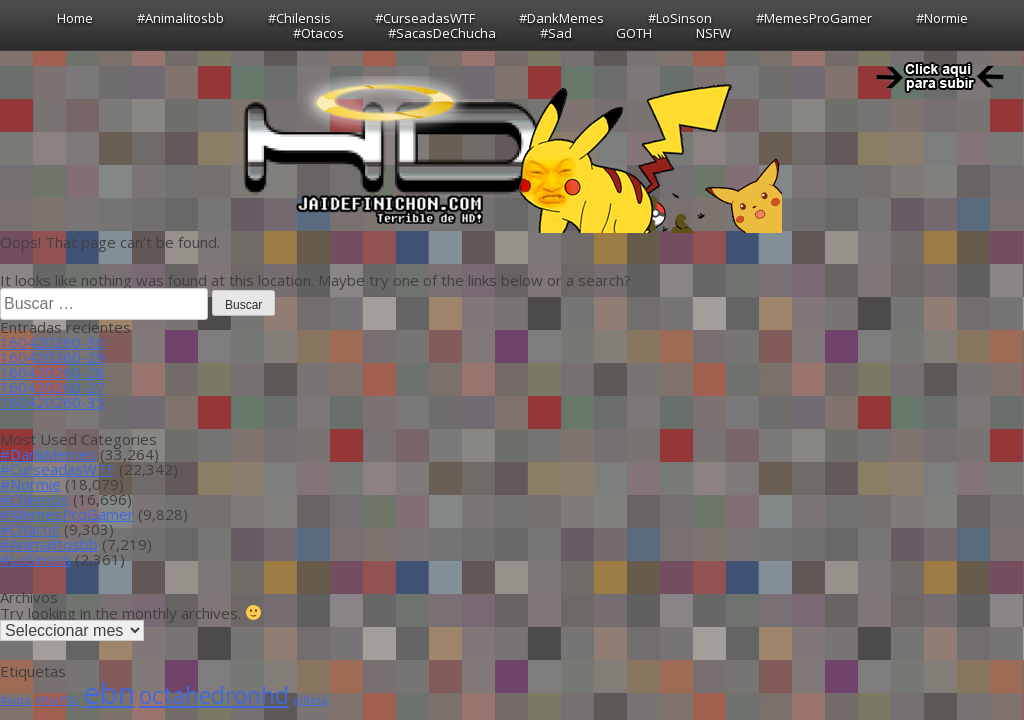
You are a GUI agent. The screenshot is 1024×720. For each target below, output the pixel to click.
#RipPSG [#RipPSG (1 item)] (57, 700)
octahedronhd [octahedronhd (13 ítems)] (214, 695)
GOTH (634, 33)
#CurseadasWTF (425, 18)
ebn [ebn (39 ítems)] (109, 693)
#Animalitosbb (180, 18)
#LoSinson (680, 18)
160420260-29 (52, 357)
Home (75, 18)
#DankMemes (561, 18)
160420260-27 (52, 387)
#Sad (556, 33)
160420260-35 (52, 402)
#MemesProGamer (814, 18)
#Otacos (318, 33)
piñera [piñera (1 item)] (310, 700)
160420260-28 (52, 372)
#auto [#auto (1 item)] (15, 700)
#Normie (942, 18)
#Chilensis (299, 18)
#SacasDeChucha (442, 33)
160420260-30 (52, 342)
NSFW (713, 33)
